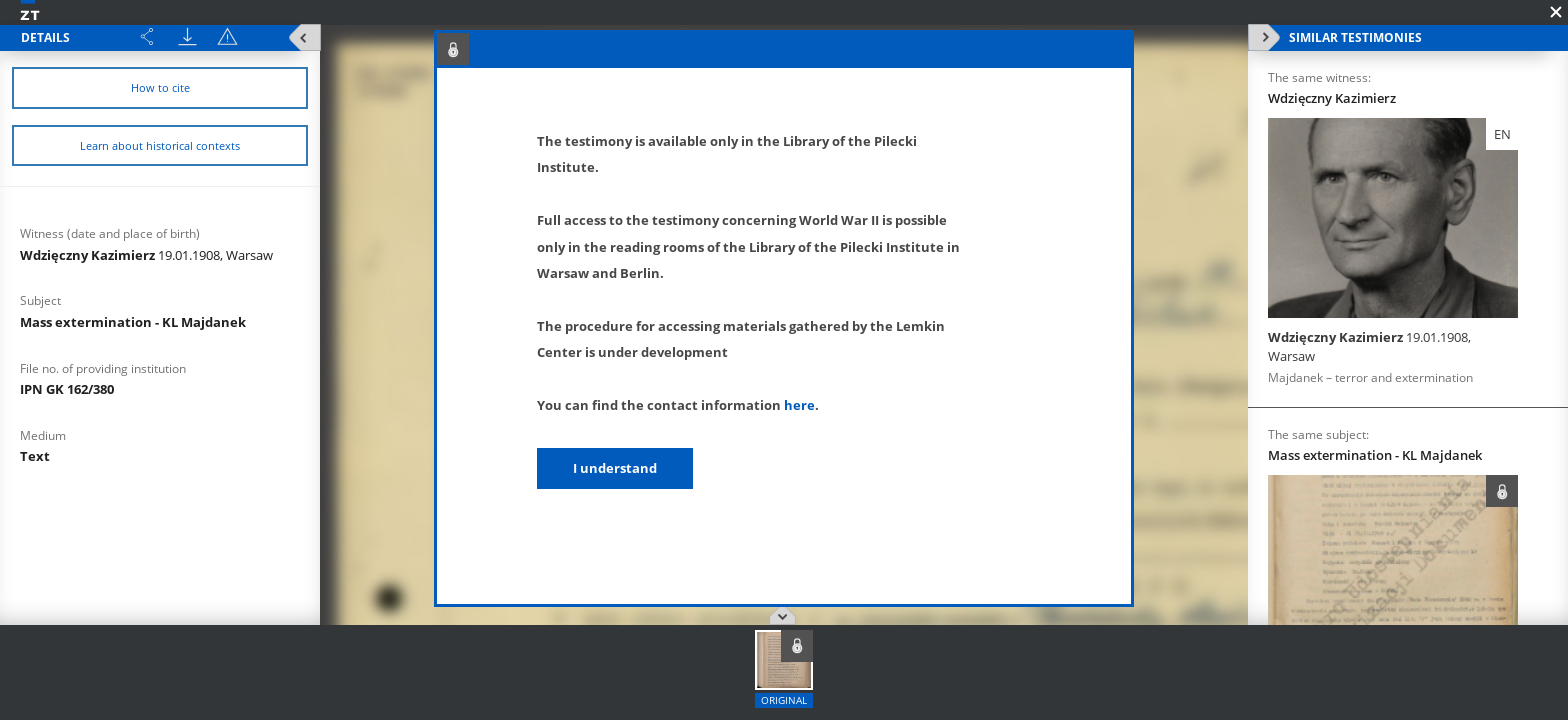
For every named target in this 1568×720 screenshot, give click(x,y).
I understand (615, 468)
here (799, 405)
